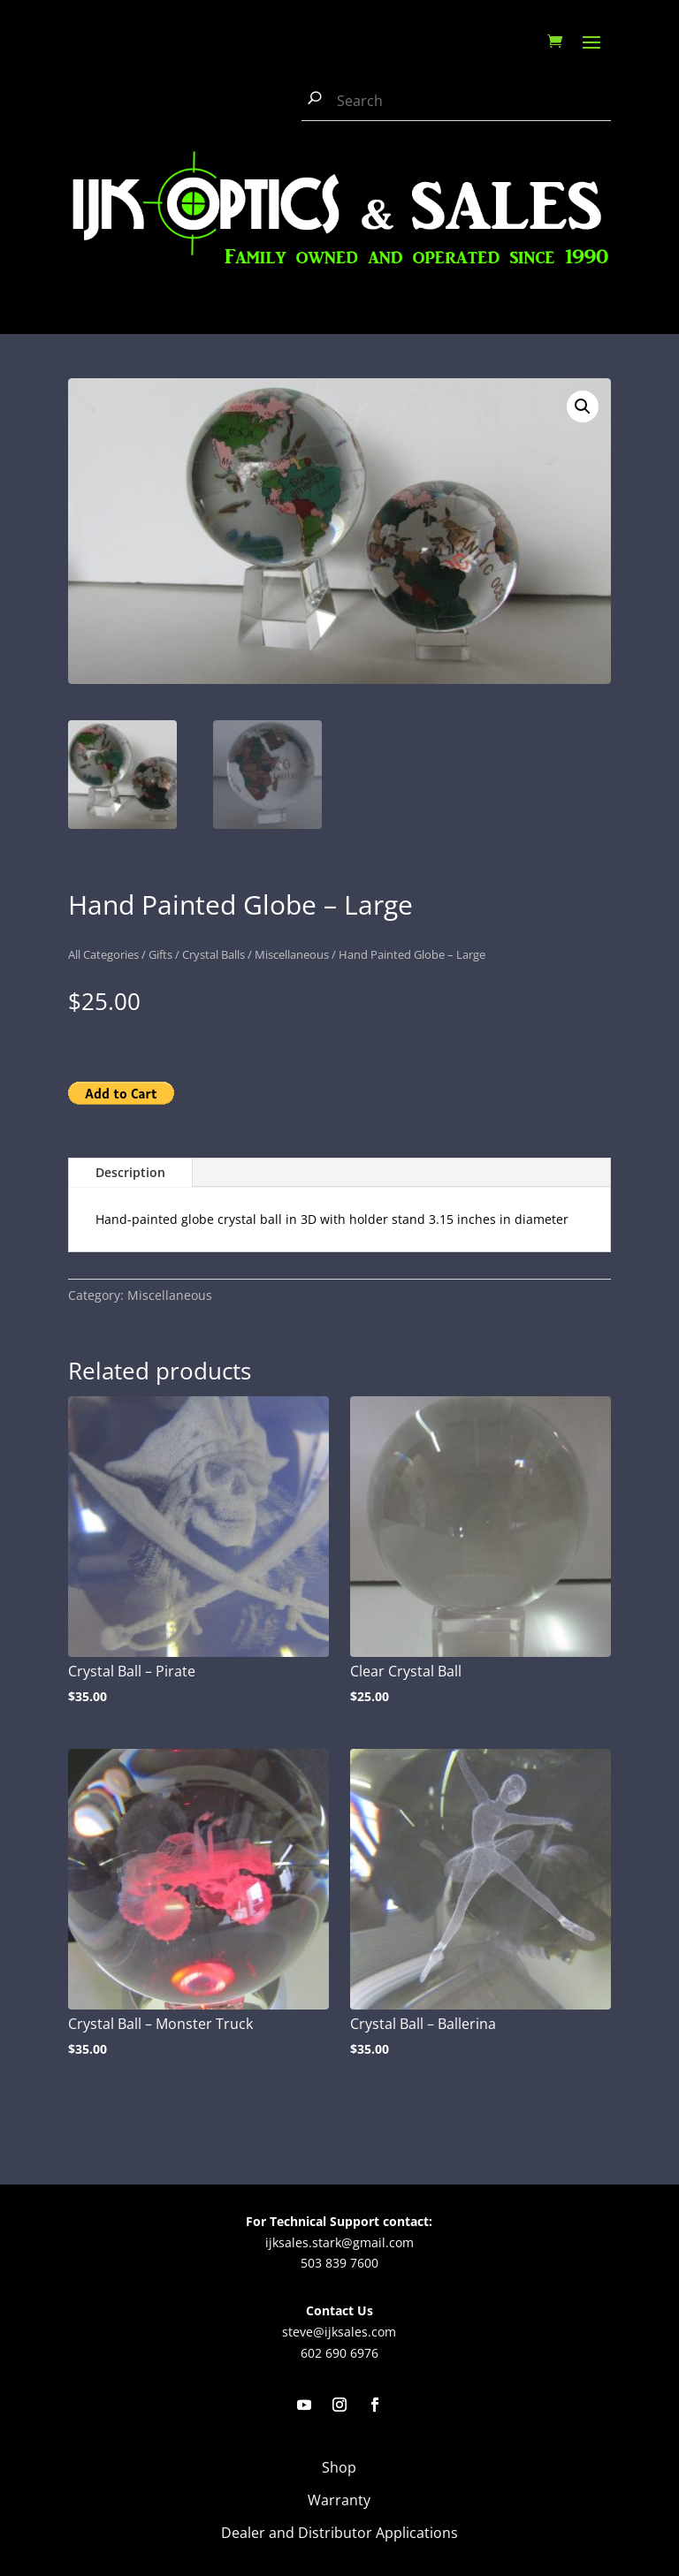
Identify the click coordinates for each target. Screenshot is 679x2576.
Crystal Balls (213, 954)
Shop (339, 2467)
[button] (583, 406)
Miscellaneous (292, 954)
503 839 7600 (339, 2262)
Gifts (160, 954)
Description (130, 1172)
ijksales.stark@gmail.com (339, 2242)
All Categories (103, 954)
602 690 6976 (339, 2352)
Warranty (339, 2500)
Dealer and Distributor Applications (339, 2532)
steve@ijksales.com (339, 2331)
